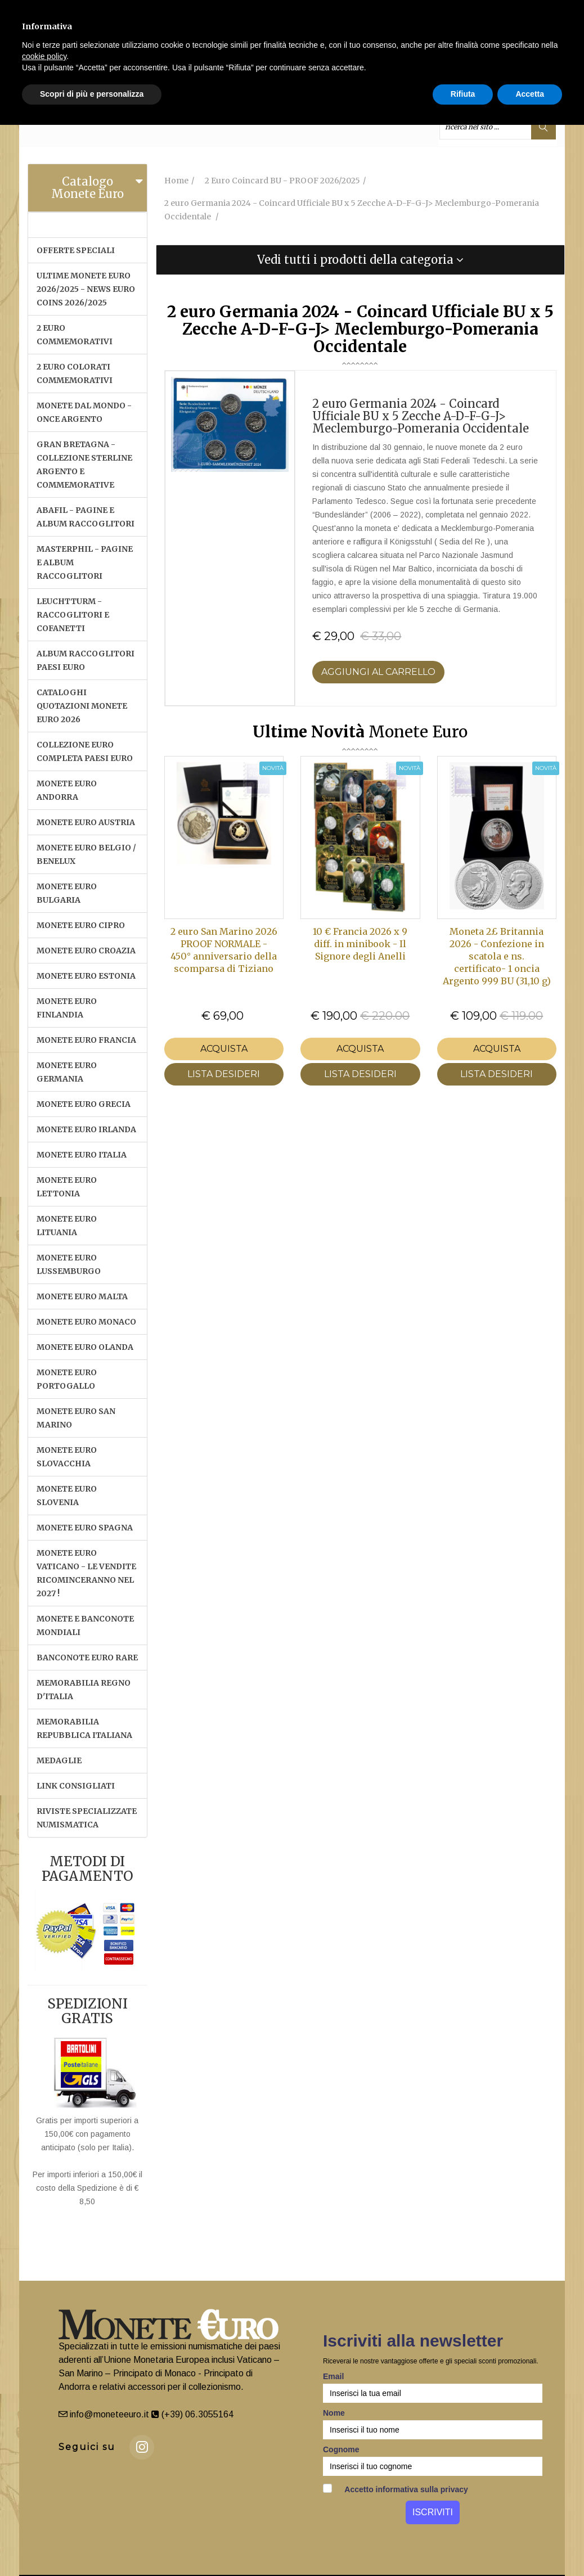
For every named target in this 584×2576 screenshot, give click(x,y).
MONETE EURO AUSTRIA (86, 822)
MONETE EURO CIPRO (81, 925)
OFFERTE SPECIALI (76, 250)
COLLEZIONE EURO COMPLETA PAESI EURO (85, 751)
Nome (334, 2412)
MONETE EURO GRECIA (84, 1104)
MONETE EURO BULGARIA (67, 893)
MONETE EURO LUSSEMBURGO (69, 1264)
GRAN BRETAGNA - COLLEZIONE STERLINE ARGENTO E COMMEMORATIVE (84, 464)
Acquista (224, 1048)
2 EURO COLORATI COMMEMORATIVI (75, 373)
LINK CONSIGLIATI (76, 1786)
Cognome (341, 2449)
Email (333, 2376)
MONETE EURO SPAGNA (85, 1528)
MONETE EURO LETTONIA (67, 1187)
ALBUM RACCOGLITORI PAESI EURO (85, 660)
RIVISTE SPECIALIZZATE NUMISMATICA (87, 1818)
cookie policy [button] (44, 56)
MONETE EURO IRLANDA (86, 1129)
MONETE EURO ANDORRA (67, 790)
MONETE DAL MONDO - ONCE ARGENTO (84, 412)
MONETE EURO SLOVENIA (67, 1495)
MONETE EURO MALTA (82, 1296)
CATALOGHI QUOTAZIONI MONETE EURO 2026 (82, 705)
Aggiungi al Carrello (378, 671)
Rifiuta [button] (463, 93)
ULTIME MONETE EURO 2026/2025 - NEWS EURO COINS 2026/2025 (86, 289)
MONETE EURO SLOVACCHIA (67, 1457)
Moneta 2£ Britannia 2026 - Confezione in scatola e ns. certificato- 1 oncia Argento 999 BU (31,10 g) (497, 956)
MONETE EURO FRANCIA (86, 1040)
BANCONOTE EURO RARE (87, 1657)
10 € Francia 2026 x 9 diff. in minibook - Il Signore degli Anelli (360, 944)
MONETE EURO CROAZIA (86, 950)
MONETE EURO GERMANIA (67, 1072)
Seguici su (87, 2447)
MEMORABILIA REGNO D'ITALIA (84, 1689)
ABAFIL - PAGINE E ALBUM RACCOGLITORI (85, 517)
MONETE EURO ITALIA (82, 1155)
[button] (360, 260)
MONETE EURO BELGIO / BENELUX (86, 854)
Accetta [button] (529, 93)
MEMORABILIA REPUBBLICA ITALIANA (84, 1728)
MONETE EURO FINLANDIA (67, 1008)
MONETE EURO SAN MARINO (76, 1418)
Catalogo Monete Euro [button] (87, 187)
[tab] (87, 187)
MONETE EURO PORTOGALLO (67, 1379)
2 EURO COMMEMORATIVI (75, 334)
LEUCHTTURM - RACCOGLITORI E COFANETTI (73, 614)
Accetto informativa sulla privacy (395, 2489)
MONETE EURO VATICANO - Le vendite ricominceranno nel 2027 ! (86, 1573)
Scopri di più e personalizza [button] (91, 93)
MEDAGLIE (59, 1760)
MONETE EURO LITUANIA (67, 1225)
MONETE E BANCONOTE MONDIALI (85, 1625)
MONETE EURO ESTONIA (86, 976)
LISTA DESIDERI (223, 1074)
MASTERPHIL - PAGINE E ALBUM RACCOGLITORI (85, 562)
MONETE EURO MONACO (86, 1322)
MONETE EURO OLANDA (85, 1347)
